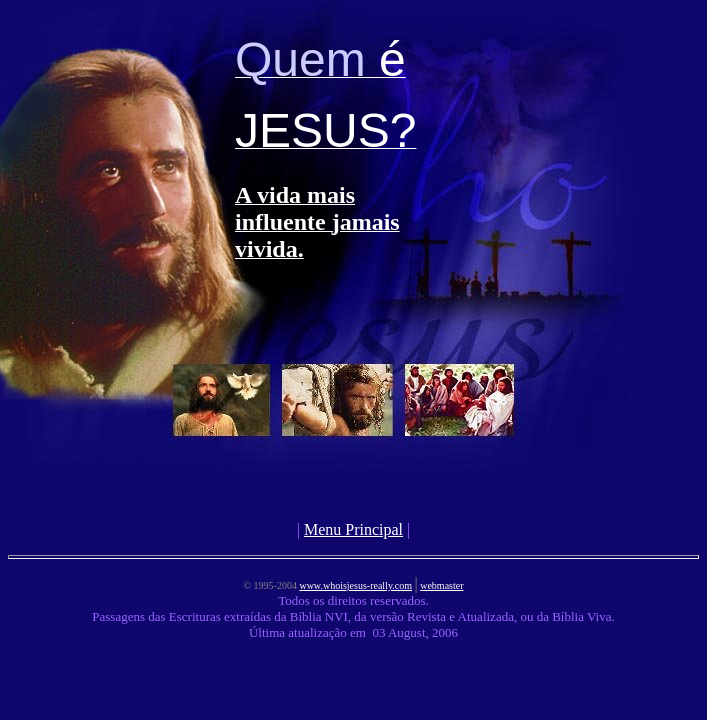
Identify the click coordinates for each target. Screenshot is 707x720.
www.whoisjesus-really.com (355, 585)
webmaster (441, 585)
